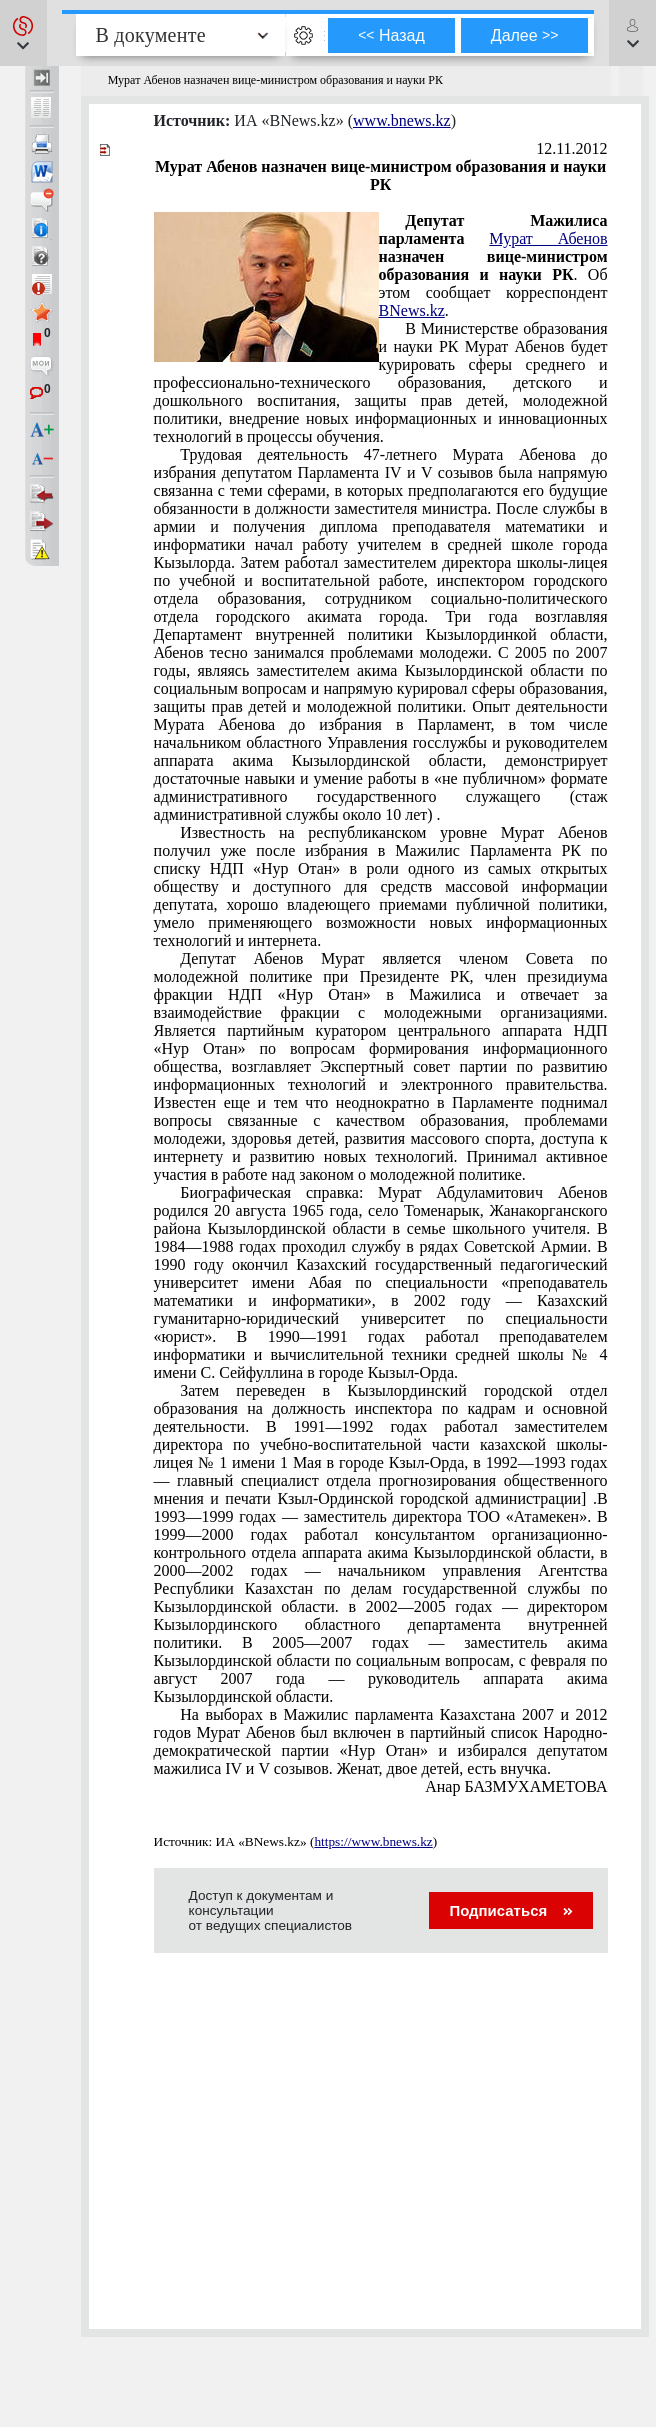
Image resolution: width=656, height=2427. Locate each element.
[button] (23, 33)
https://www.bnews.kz (373, 1841)
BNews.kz (412, 310)
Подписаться (510, 1910)
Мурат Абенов (548, 238)
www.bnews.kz (402, 120)
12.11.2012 (571, 148)
